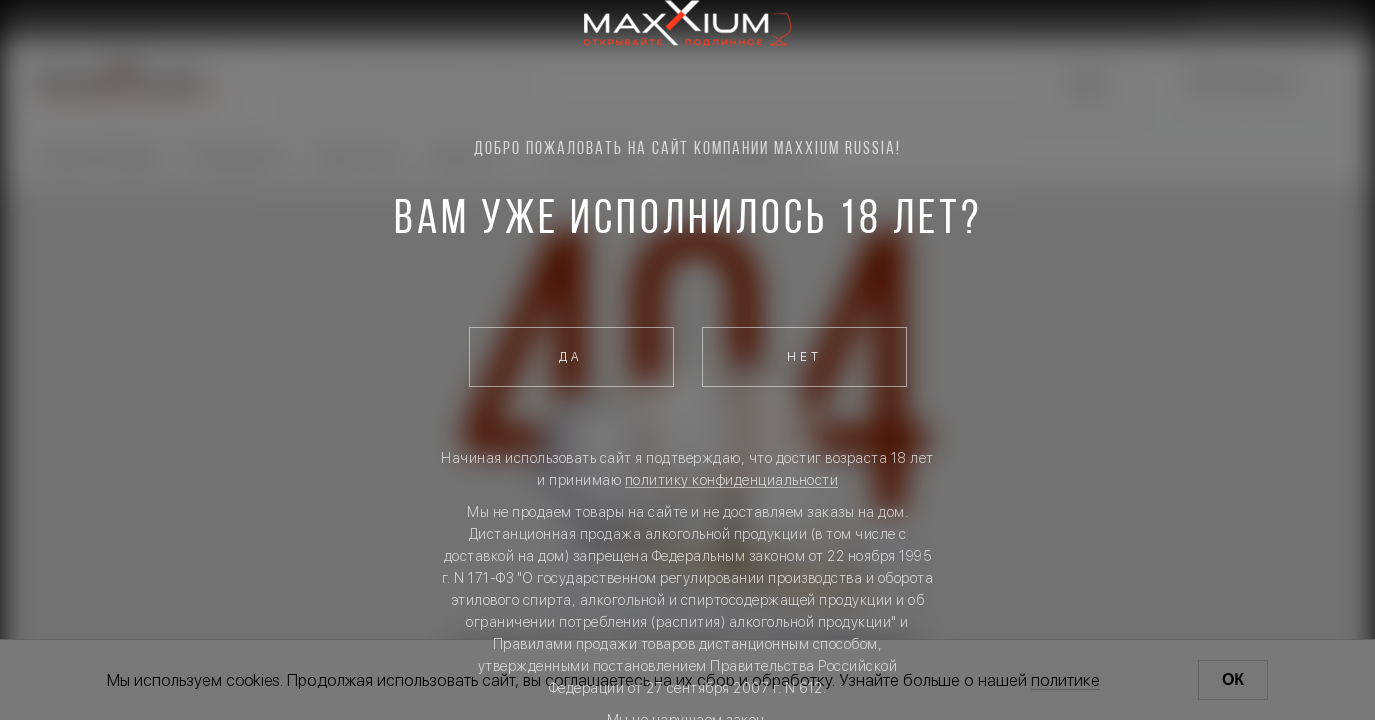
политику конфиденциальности (732, 480)
